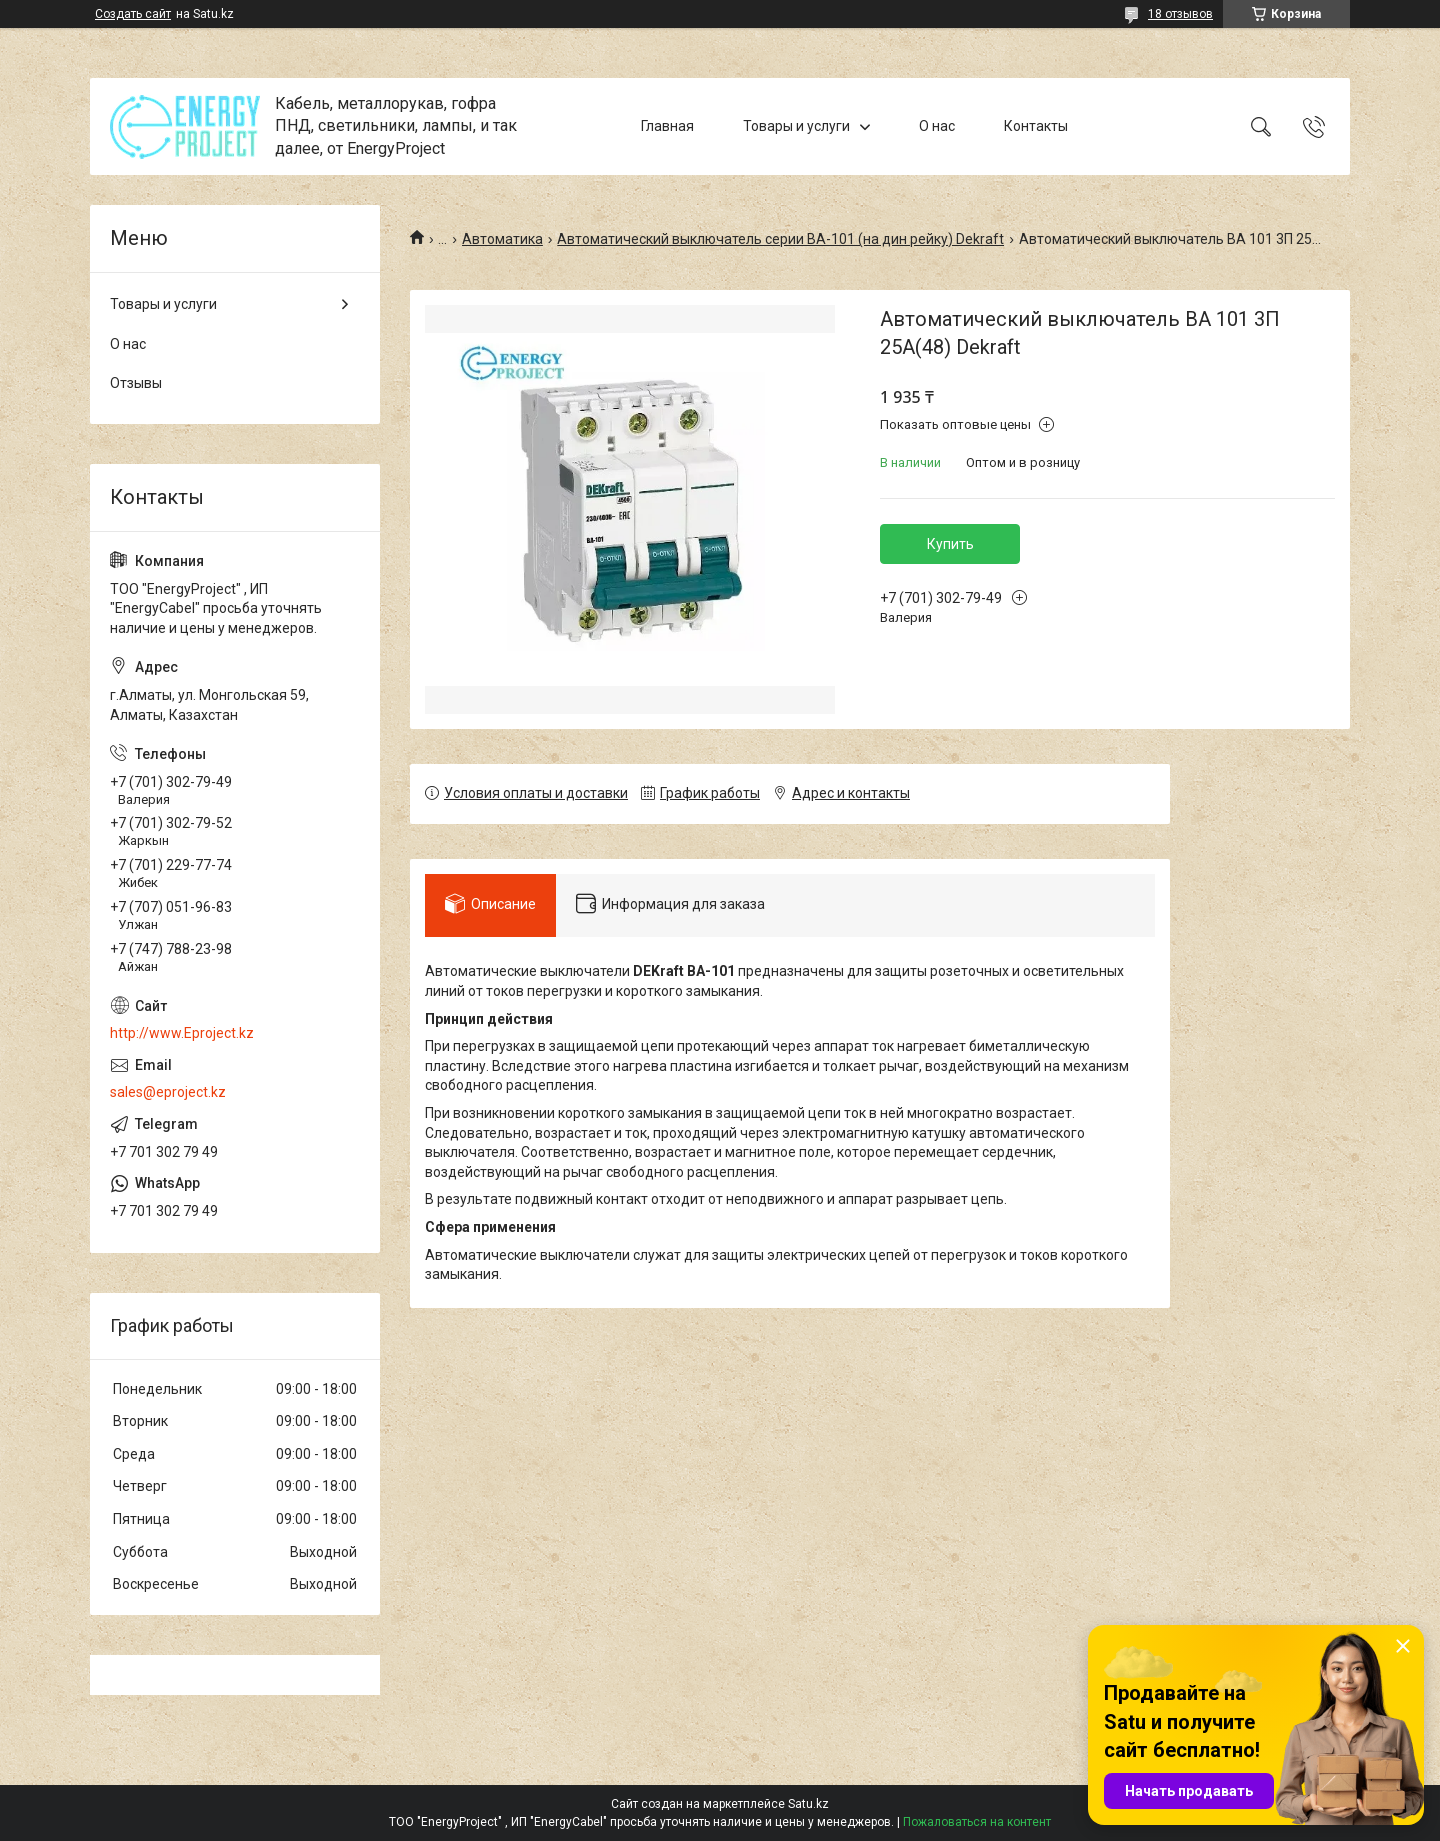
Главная (667, 126)
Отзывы (136, 383)
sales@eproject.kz (168, 1092)
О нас (937, 126)
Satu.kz (808, 1804)
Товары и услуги (796, 126)
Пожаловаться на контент (977, 1822)
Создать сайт (133, 14)
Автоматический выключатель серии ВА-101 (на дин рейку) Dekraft (780, 239)
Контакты (1036, 126)
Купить (950, 544)
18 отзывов (1180, 14)
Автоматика (502, 239)
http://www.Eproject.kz (182, 1033)
